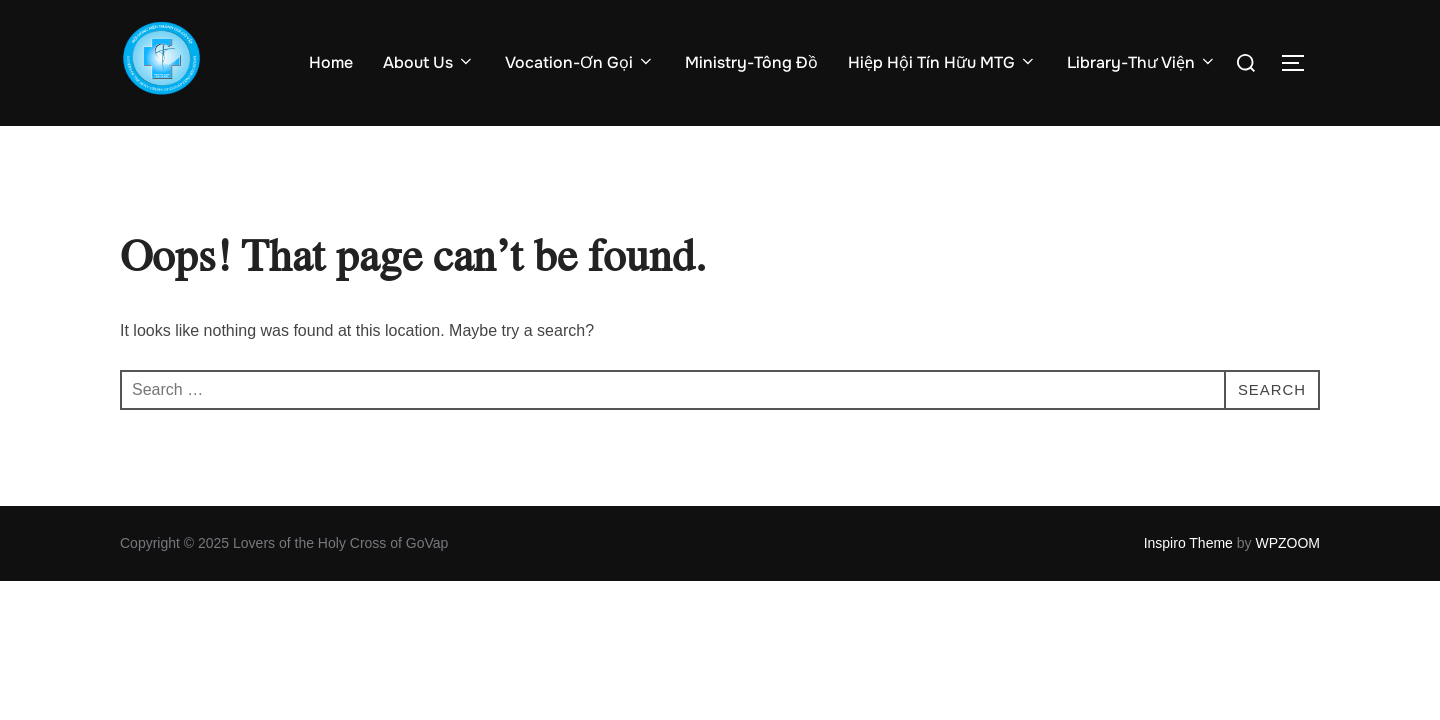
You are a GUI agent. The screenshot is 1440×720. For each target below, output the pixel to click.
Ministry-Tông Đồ (751, 62)
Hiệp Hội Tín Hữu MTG (942, 62)
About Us (429, 62)
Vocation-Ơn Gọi (580, 62)
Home (331, 62)
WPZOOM (1287, 583)
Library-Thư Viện (1142, 62)
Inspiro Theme (1188, 583)
